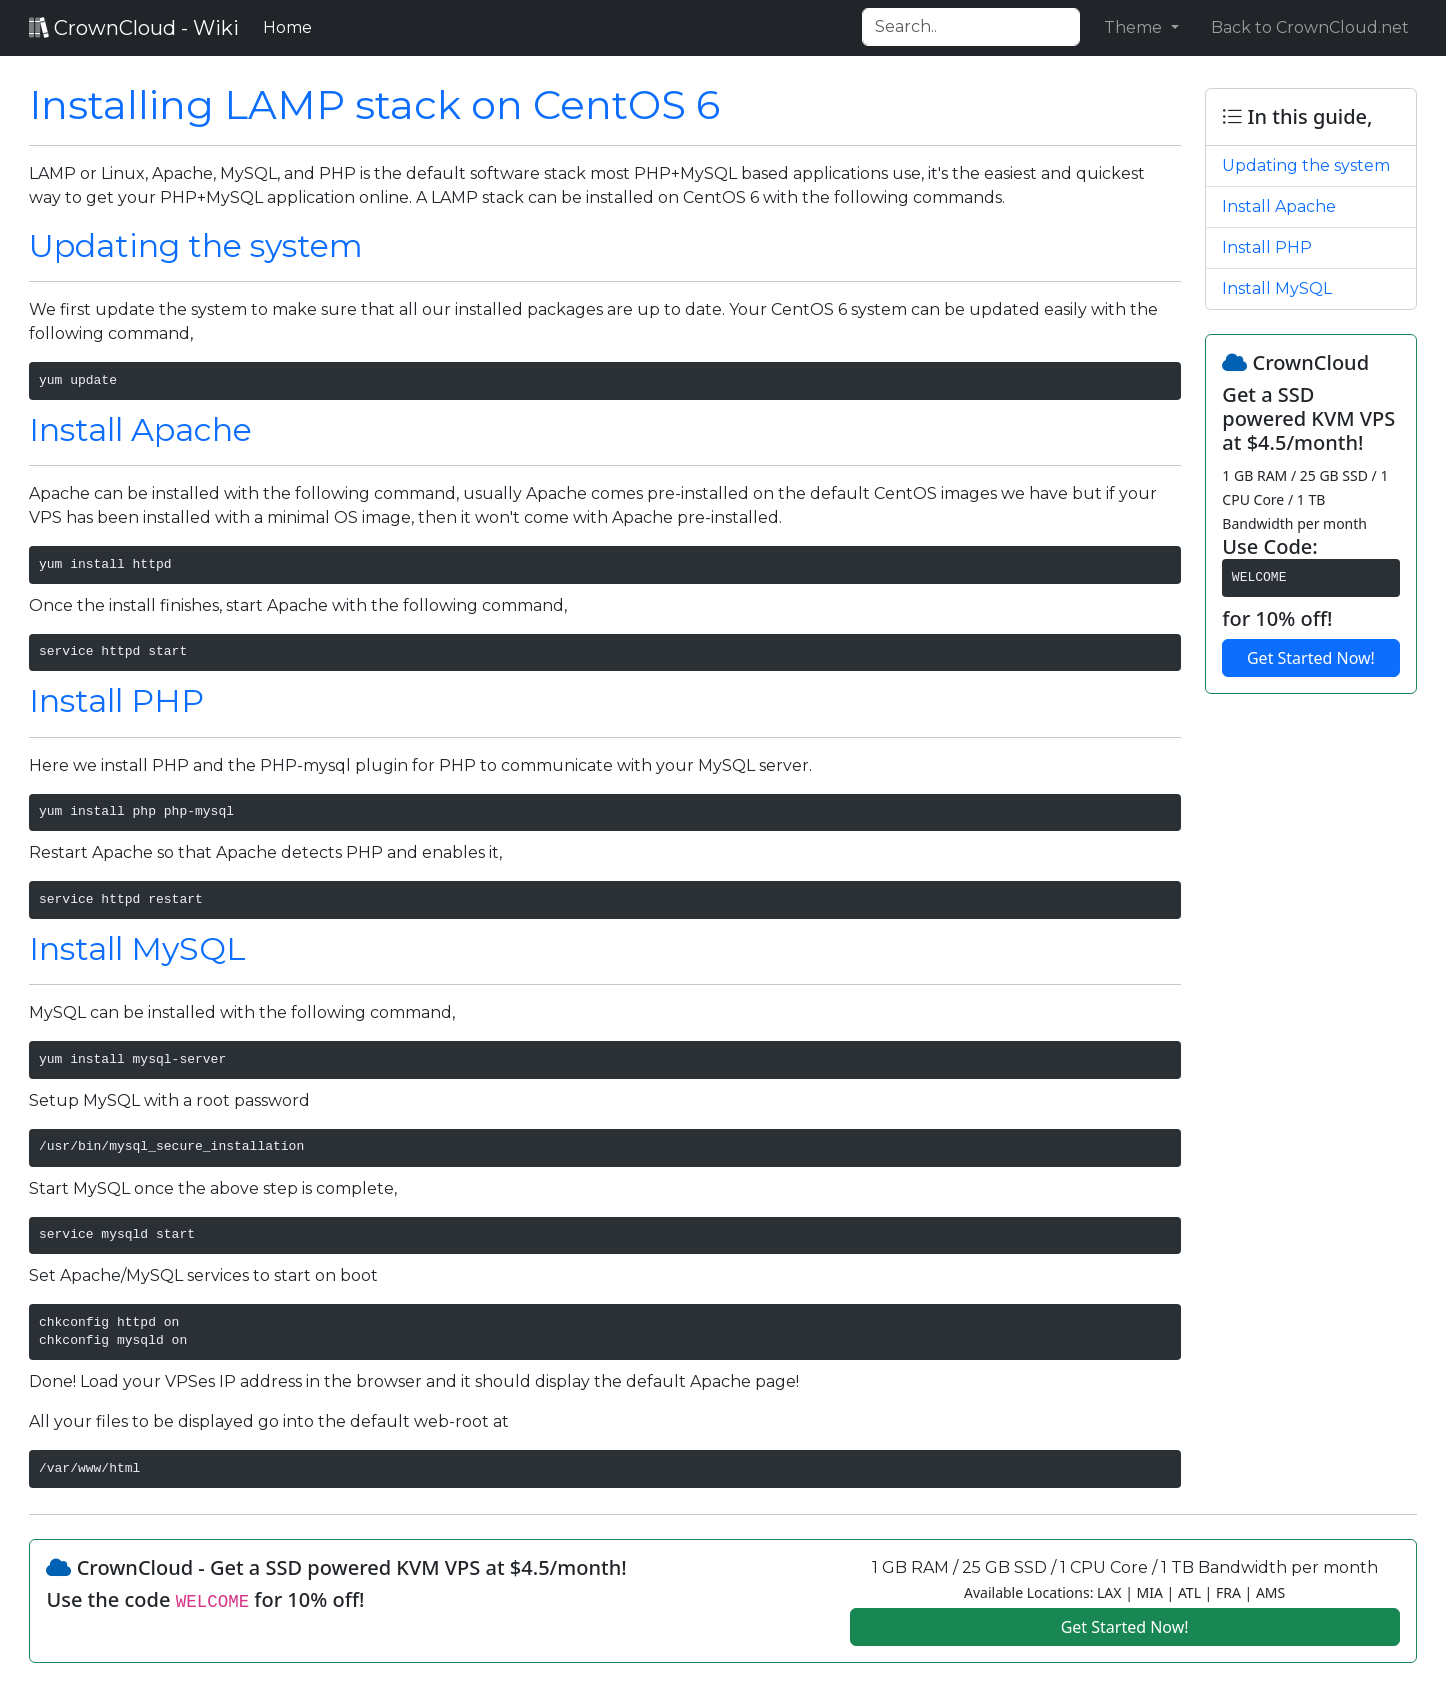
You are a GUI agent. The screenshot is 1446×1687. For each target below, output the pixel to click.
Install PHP (116, 700)
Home (291, 26)
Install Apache (140, 429)
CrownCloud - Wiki (134, 28)
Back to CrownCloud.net (1310, 27)
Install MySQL (137, 948)
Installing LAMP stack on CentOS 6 (374, 104)
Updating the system (196, 245)
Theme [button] (1135, 27)
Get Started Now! (1311, 658)
